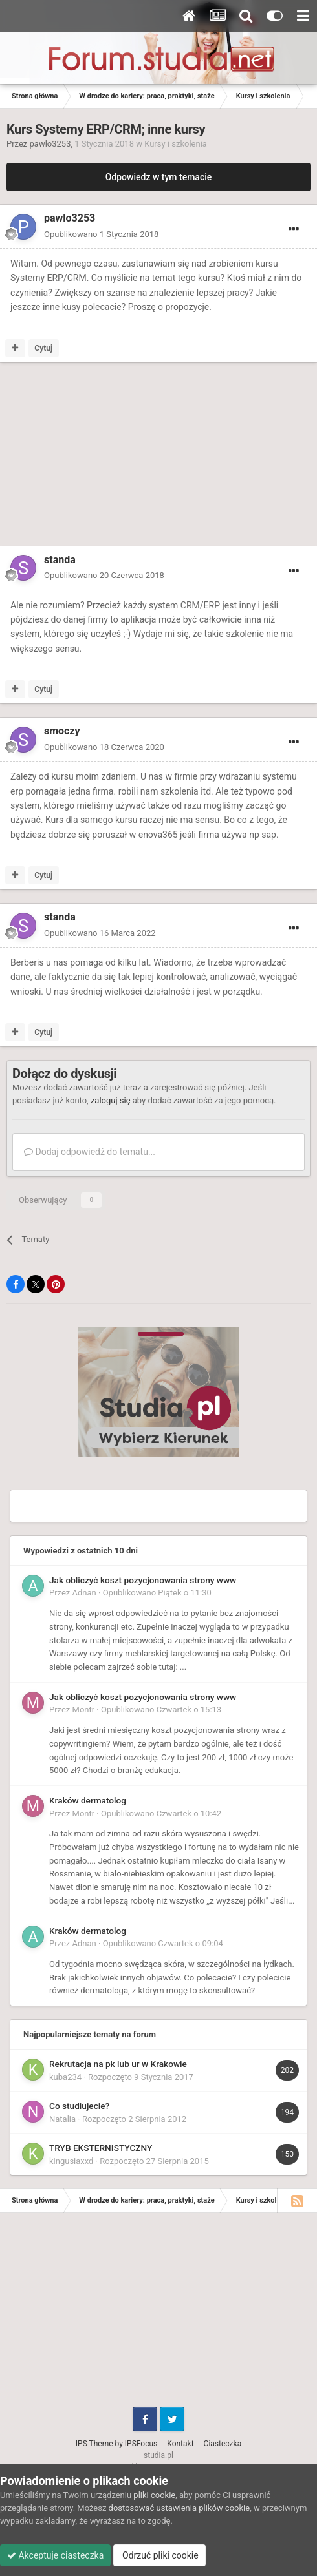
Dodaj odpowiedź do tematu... (89, 1152)
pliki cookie (154, 2495)
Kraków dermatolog (87, 1800)
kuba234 (65, 2077)
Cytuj (43, 348)
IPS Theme (94, 2443)
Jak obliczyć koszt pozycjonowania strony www (142, 1580)
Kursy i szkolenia (175, 144)
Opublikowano (101, 234)
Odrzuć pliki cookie (159, 2555)
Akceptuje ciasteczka (55, 2555)
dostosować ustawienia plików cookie (179, 2508)
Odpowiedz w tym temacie (158, 177)
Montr (83, 1709)
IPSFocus (141, 2443)
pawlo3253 (50, 144)
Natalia (62, 2119)
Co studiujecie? (79, 2106)
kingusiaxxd (71, 2161)
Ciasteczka (223, 2443)
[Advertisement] (109, 456)
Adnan (84, 1592)
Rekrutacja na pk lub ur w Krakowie (118, 2064)
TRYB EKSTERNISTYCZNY (100, 2148)
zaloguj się (111, 1100)
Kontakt (180, 2443)
